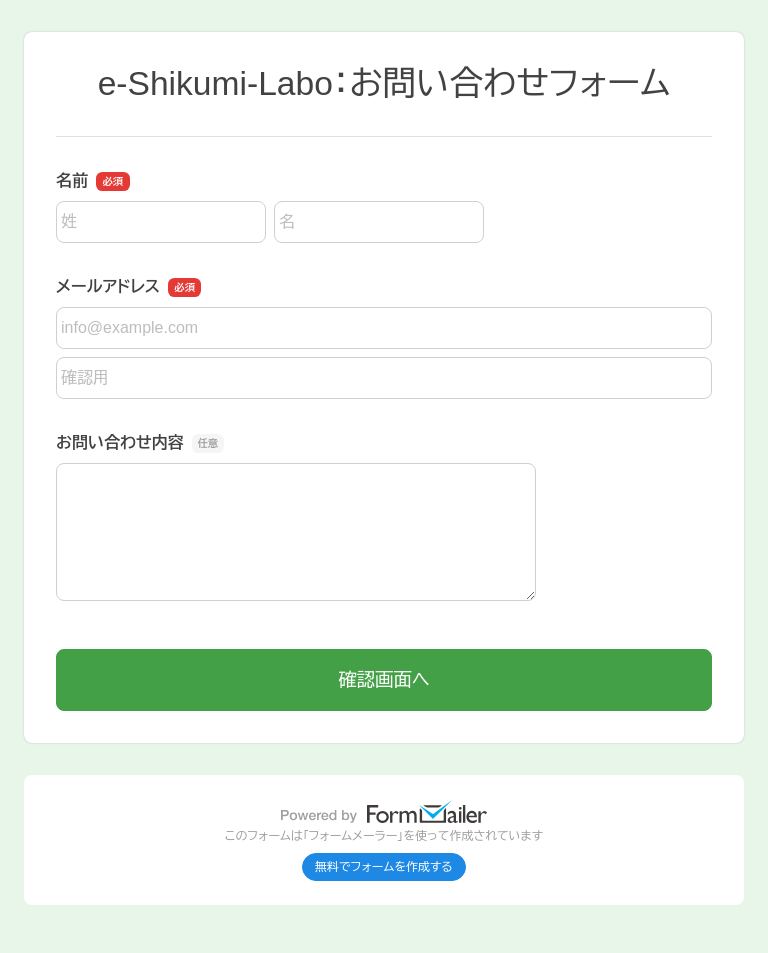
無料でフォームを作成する (384, 867)
